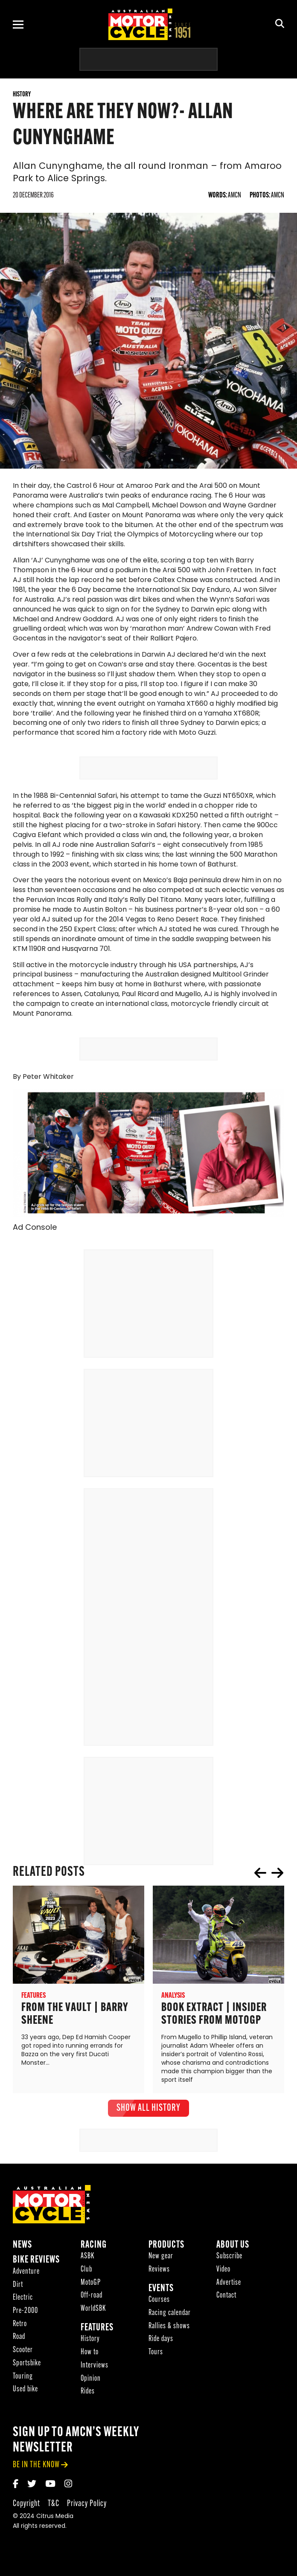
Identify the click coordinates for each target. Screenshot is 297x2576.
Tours (155, 2369)
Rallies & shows (169, 2343)
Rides (88, 2408)
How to (90, 2369)
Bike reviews (36, 2277)
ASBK (87, 2273)
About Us (232, 2262)
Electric (23, 2315)
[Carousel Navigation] (268, 1889)
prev (260, 1889)
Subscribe (229, 2273)
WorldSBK (93, 2325)
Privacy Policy (87, 2520)
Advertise (228, 2299)
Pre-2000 (25, 2328)
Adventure (26, 2288)
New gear (160, 2273)
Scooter (23, 2367)
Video (223, 2286)
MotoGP (91, 2299)
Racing (94, 2262)
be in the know (36, 2481)
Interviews (94, 2382)
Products (166, 2262)
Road (19, 2354)
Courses (159, 2317)
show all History (148, 2125)
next (277, 1889)
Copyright (26, 2520)
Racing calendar (169, 2330)
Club (86, 2286)
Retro (20, 2341)
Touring (23, 2393)
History (90, 2356)
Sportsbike (27, 2380)
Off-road (91, 2313)
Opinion (91, 2395)
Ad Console (35, 1244)
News (22, 2262)
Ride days (160, 2356)
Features (97, 2345)
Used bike (25, 2406)
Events (161, 2305)
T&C (53, 2520)
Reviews (159, 2286)
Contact (226, 2313)
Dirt (18, 2302)
